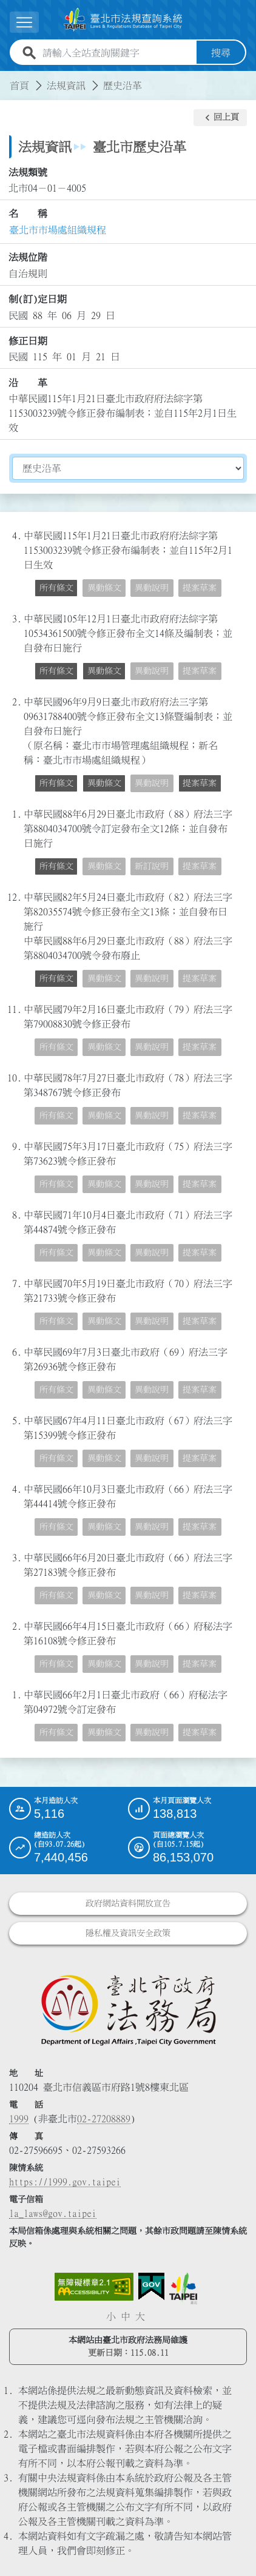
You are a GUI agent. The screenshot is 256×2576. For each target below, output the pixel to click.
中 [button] (125, 2316)
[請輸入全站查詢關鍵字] (117, 52)
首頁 (19, 85)
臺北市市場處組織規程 (57, 230)
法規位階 (27, 257)
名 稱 (27, 213)
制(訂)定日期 (37, 299)
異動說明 (152, 587)
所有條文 (56, 587)
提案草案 (200, 587)
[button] (220, 117)
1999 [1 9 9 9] (19, 2119)
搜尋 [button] (221, 53)
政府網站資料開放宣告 (128, 1903)
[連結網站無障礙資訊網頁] (94, 2287)
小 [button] (111, 2316)
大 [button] (140, 2316)
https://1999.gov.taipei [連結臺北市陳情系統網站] (65, 2182)
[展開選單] (24, 22)
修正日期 (27, 341)
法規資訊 (66, 85)
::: (7, 78)
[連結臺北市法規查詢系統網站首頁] (123, 20)
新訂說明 (152, 866)
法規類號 (27, 172)
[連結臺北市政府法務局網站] (128, 2009)
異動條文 (104, 587)
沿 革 (27, 382)
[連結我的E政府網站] (151, 2287)
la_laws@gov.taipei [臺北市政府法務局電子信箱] (52, 2213)
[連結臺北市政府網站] (183, 2288)
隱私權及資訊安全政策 (128, 1933)
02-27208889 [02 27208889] (103, 2119)
